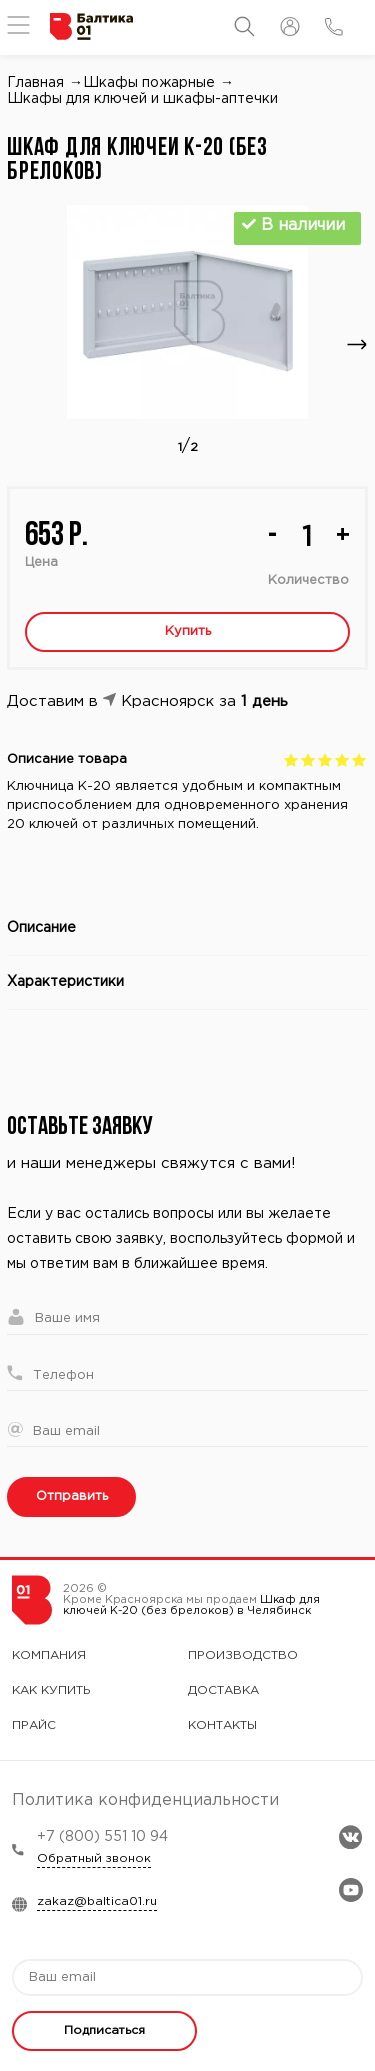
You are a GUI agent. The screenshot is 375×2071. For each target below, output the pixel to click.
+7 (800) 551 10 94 (102, 1837)
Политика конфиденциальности (145, 1800)
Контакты (222, 1725)
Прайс (34, 1725)
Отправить (72, 1496)
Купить (188, 631)
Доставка (223, 1690)
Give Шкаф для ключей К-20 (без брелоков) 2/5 (308, 759)
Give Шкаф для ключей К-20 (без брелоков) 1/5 (291, 759)
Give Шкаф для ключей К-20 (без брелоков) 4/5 (342, 759)
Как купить (51, 1690)
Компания (49, 1655)
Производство (243, 1655)
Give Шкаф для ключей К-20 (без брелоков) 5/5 (359, 759)
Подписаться (104, 2030)
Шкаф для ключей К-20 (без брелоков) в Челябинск (191, 1605)
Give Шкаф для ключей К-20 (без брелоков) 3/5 (325, 759)
